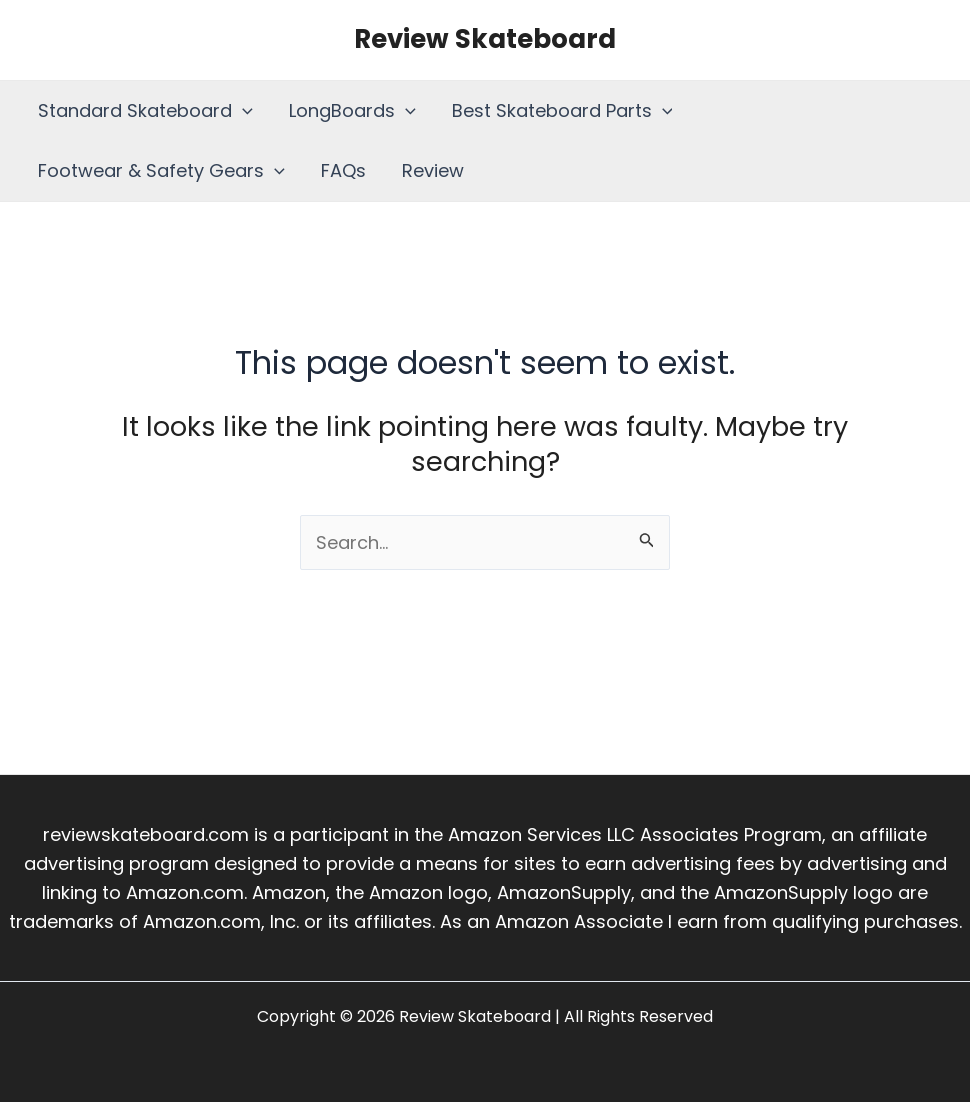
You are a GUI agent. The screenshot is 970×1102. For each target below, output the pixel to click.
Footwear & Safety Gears (161, 171)
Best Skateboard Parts (562, 111)
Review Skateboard (485, 39)
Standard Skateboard (145, 111)
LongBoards (352, 111)
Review (433, 170)
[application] (242, 111)
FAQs (343, 170)
